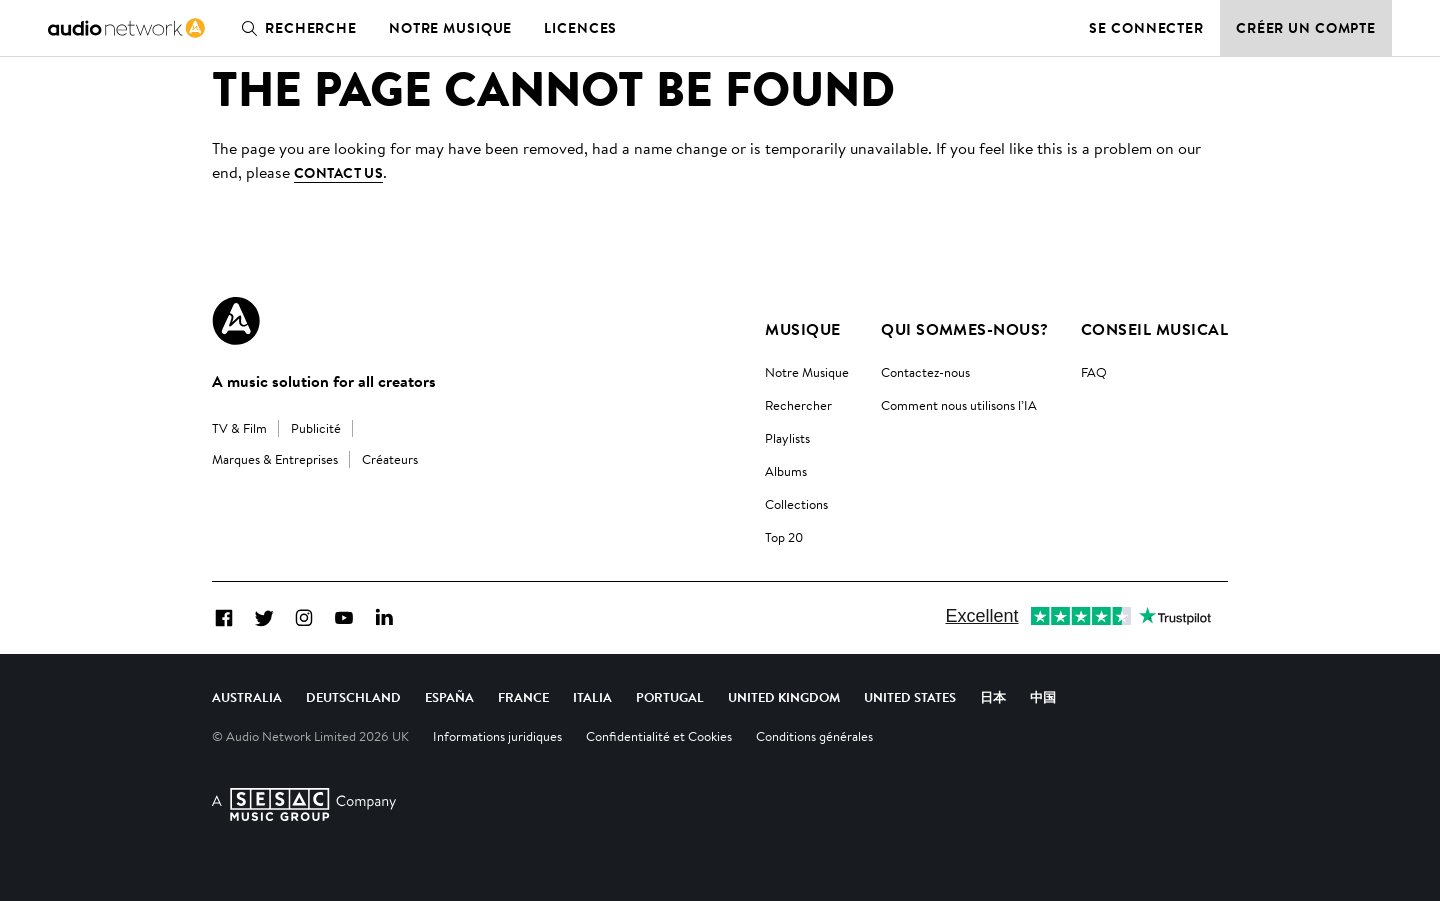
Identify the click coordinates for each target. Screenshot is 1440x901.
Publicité (316, 428)
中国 (1043, 697)
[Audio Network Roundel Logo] (236, 321)
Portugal (670, 697)
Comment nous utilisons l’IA (959, 405)
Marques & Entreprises (275, 459)
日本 (993, 697)
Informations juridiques (497, 736)
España (449, 697)
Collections (796, 504)
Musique (802, 329)
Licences (580, 28)
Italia (592, 697)
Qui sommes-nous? (965, 329)
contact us (338, 173)
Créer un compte (1306, 28)
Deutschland (353, 697)
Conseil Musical (1154, 329)
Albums (786, 471)
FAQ (1094, 372)
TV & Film (239, 428)
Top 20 (784, 537)
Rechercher (798, 405)
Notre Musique (807, 372)
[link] (126, 28)
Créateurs (390, 459)
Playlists (787, 438)
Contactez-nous (925, 372)
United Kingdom (784, 697)
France (523, 697)
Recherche (295, 28)
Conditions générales (814, 736)
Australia (247, 697)
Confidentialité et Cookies (659, 736)
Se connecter (1146, 28)
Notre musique (450, 28)
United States (910, 697)
